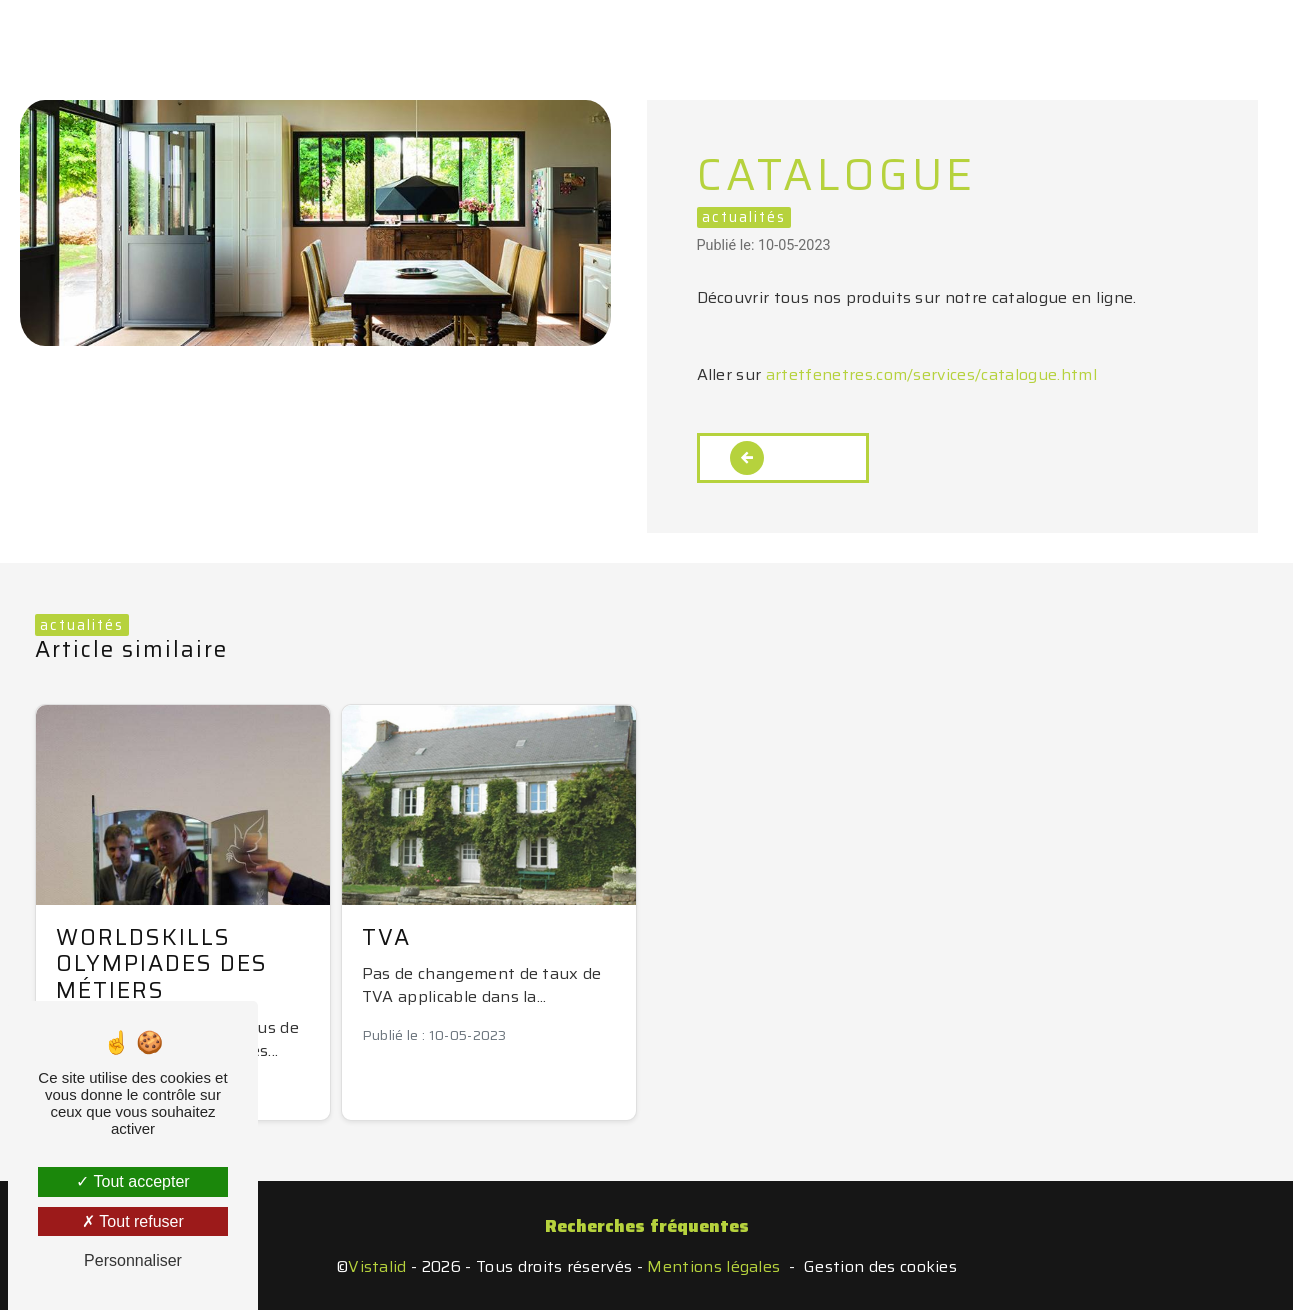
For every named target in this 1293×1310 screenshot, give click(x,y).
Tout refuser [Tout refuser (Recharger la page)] (133, 1221)
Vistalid (377, 1267)
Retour (783, 458)
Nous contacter (921, 34)
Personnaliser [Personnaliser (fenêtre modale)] (133, 1260)
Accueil (331, 34)
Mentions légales (713, 1267)
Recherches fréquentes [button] (647, 1226)
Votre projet (622, 34)
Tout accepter (132, 1181)
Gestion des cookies (880, 1267)
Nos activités (464, 34)
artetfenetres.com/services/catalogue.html (931, 374)
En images (764, 34)
